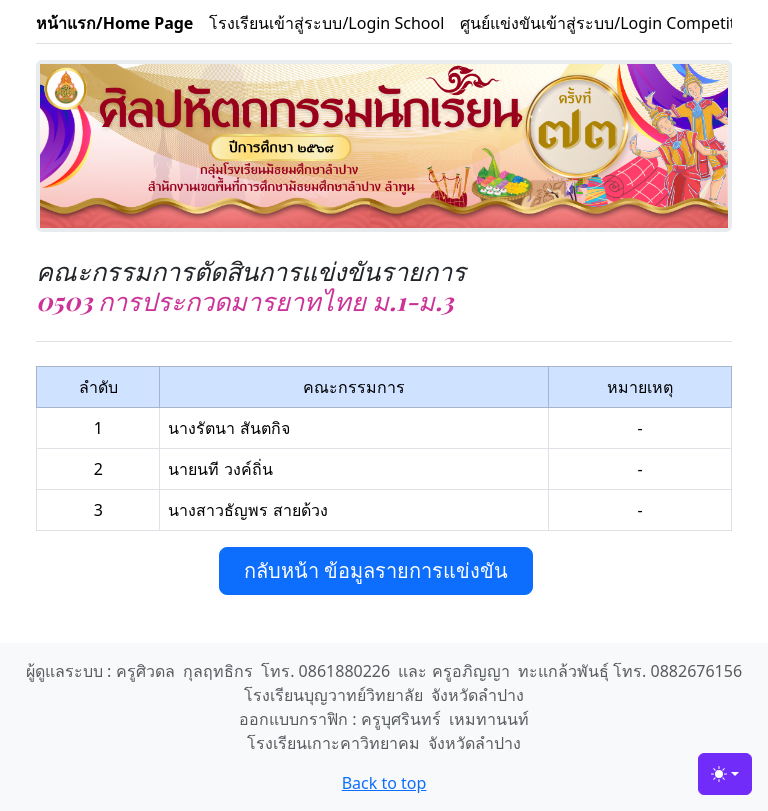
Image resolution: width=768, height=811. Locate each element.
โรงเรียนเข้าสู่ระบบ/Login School (326, 23)
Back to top (384, 783)
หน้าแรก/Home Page (114, 23)
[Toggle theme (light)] (725, 774)
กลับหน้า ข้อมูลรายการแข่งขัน (376, 570)
